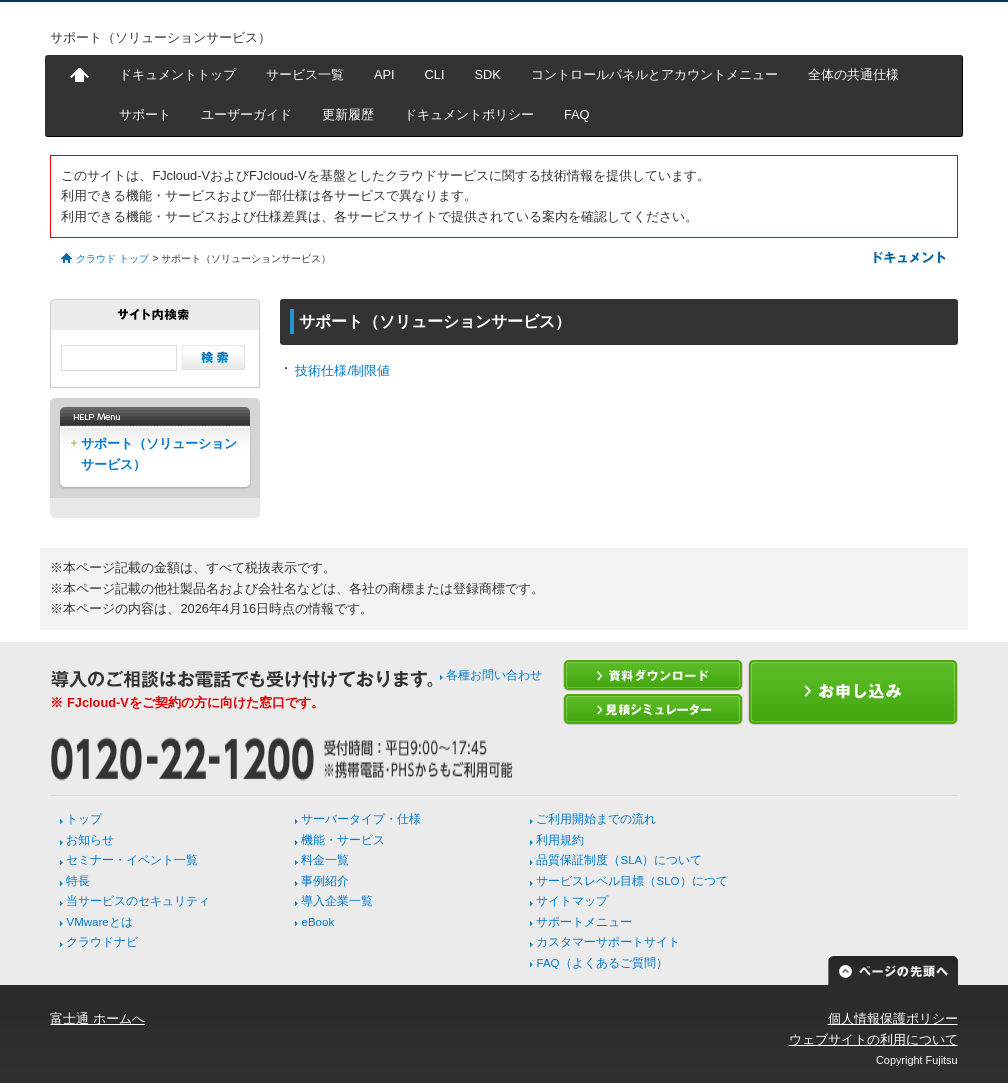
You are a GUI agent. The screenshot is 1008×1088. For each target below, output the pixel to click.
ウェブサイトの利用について (873, 1039)
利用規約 (560, 840)
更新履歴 (348, 114)
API (384, 74)
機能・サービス (343, 840)
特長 (78, 881)
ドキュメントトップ (177, 74)
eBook (317, 922)
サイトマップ (572, 901)
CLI (435, 74)
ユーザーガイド (246, 114)
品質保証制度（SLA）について (619, 860)
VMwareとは (99, 922)
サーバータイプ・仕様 (361, 819)
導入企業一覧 (337, 901)
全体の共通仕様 (853, 74)
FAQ (577, 114)
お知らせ (90, 840)
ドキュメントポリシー (469, 114)
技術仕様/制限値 (342, 370)
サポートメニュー (584, 922)
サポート (145, 114)
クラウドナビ (102, 942)
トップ (84, 819)
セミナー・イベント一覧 (132, 860)
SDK (488, 74)
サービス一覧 (305, 74)
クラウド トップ (112, 258)
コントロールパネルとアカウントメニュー (654, 74)
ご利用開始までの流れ (596, 819)
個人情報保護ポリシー (893, 1018)
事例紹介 (325, 881)
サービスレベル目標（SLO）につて (631, 881)
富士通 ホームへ (97, 1018)
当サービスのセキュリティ (138, 901)
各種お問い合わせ (494, 675)
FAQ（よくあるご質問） (601, 963)
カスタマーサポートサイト (608, 942)
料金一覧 (325, 860)
